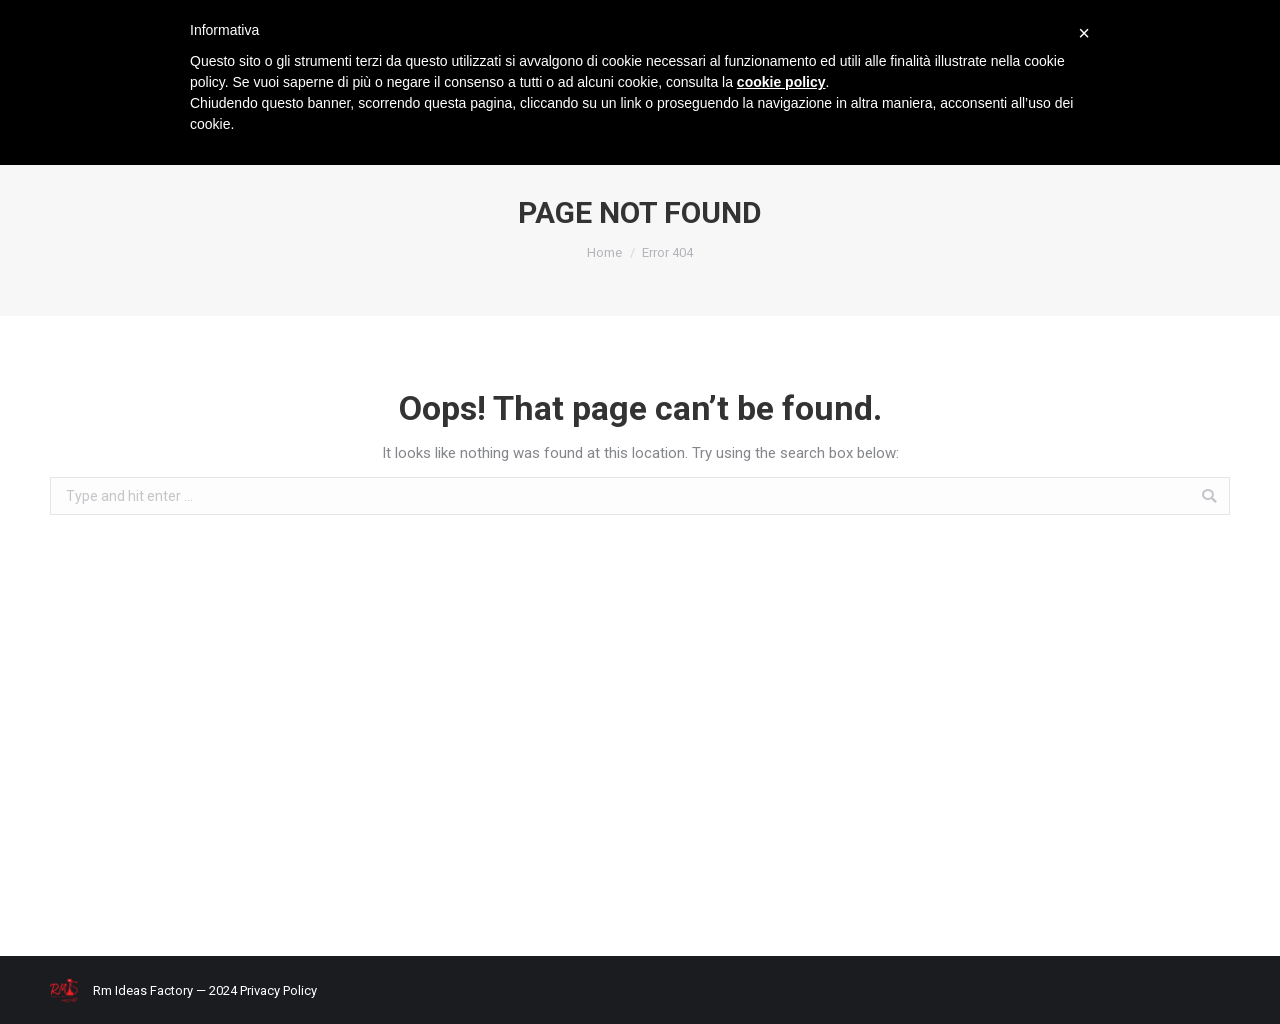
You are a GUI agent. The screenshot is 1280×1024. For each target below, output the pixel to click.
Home (604, 252)
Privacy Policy (278, 990)
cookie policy (781, 82)
